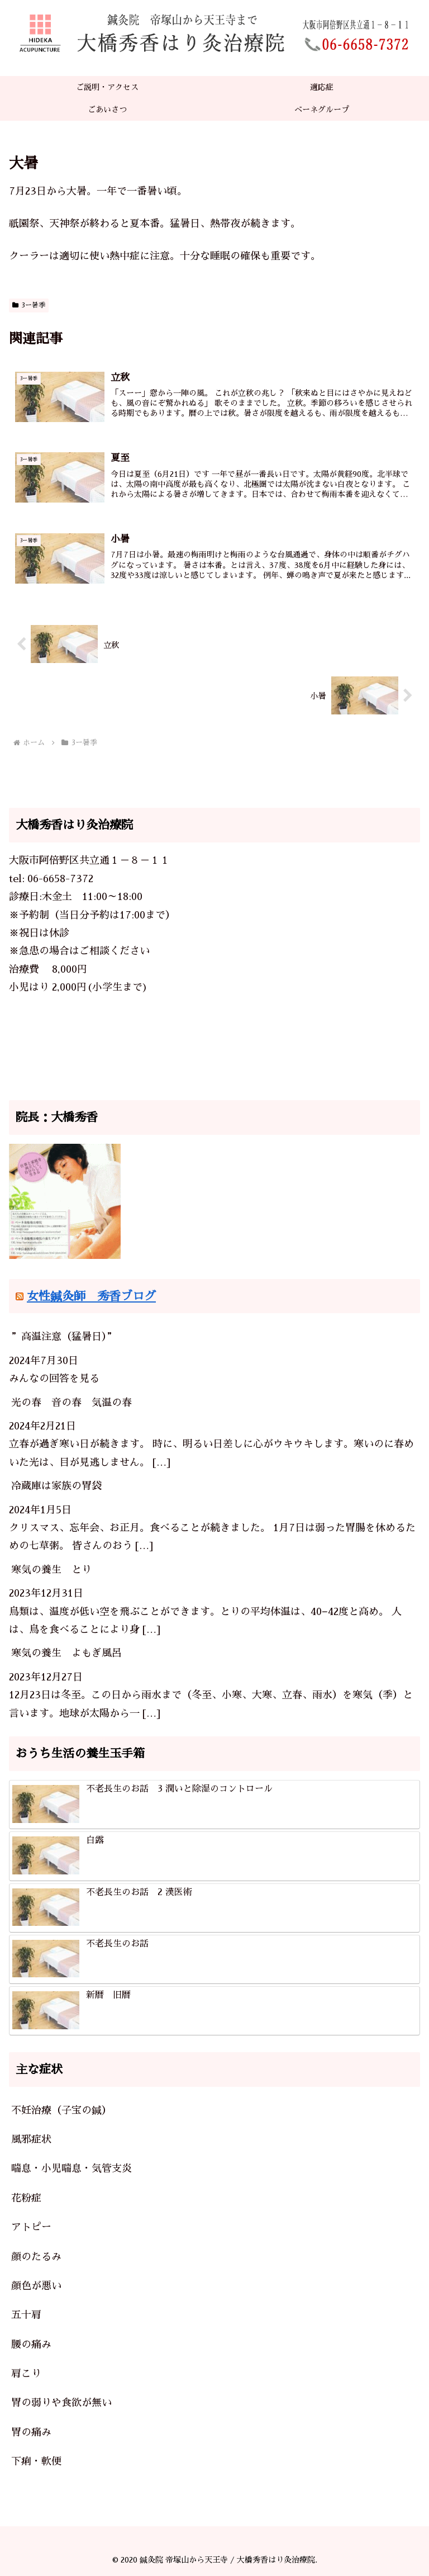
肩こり (26, 2374)
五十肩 (26, 2315)
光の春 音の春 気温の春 (71, 1403)
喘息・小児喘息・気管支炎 (71, 2169)
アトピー (31, 2227)
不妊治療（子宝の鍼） (61, 2110)
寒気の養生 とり (51, 1570)
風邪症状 (31, 2139)
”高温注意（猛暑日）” (64, 1337)
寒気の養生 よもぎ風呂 (66, 1654)
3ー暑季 (28, 305)
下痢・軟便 (36, 2462)
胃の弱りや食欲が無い (61, 2403)
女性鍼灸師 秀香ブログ (91, 1296)
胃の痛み (31, 2432)
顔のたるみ (36, 2257)
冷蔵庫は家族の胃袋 (56, 1486)
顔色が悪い (36, 2286)
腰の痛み (31, 2345)
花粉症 (26, 2198)
